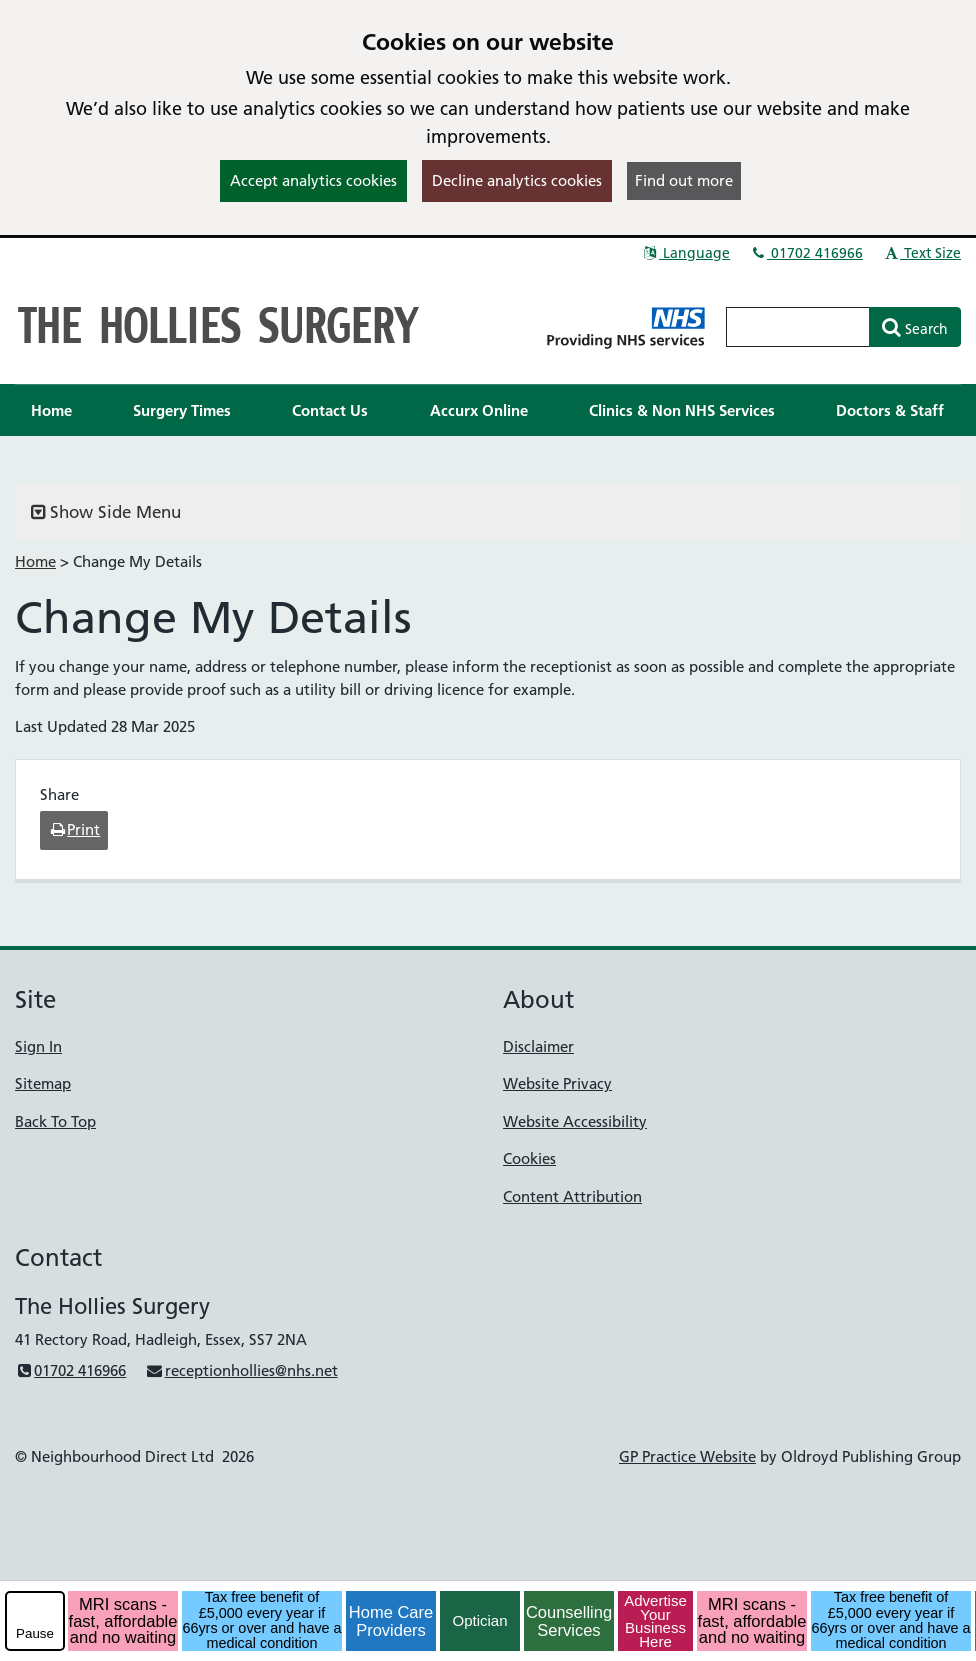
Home (35, 561)
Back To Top (55, 1121)
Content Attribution (572, 1196)
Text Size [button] (921, 253)
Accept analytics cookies (313, 180)
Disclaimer (538, 1046)
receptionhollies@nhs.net (241, 1370)
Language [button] (685, 253)
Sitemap (43, 1083)
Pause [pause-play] (35, 1633)
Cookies (529, 1158)
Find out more (684, 180)
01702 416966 (806, 253)
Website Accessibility (575, 1121)
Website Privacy (557, 1083)
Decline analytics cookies (517, 180)
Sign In (38, 1046)
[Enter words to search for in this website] (798, 327)
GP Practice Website (687, 1456)
